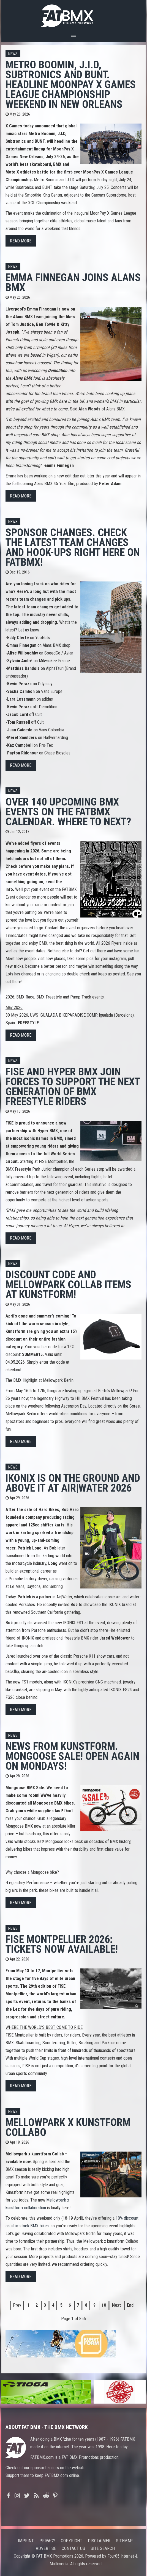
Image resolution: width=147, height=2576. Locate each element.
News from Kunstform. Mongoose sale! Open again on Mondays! (72, 1756)
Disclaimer (99, 2540)
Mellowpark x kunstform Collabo (68, 2127)
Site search (103, 2548)
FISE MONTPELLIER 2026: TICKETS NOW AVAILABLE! (62, 1944)
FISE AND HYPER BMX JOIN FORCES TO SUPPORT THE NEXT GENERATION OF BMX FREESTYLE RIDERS (73, 1086)
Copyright (71, 2540)
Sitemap (124, 2540)
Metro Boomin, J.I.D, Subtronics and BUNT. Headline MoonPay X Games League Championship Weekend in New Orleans (71, 84)
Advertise (46, 2548)
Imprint (26, 2540)
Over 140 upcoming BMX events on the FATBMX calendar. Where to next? (68, 812)
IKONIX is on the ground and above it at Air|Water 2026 (73, 1483)
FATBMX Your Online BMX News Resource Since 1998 (73, 14)
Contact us (73, 2548)
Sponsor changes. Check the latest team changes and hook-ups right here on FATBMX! (73, 547)
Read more (20, 241)
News (13, 54)
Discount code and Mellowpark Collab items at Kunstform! (68, 1284)
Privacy (47, 2540)
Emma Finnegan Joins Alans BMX (73, 282)
